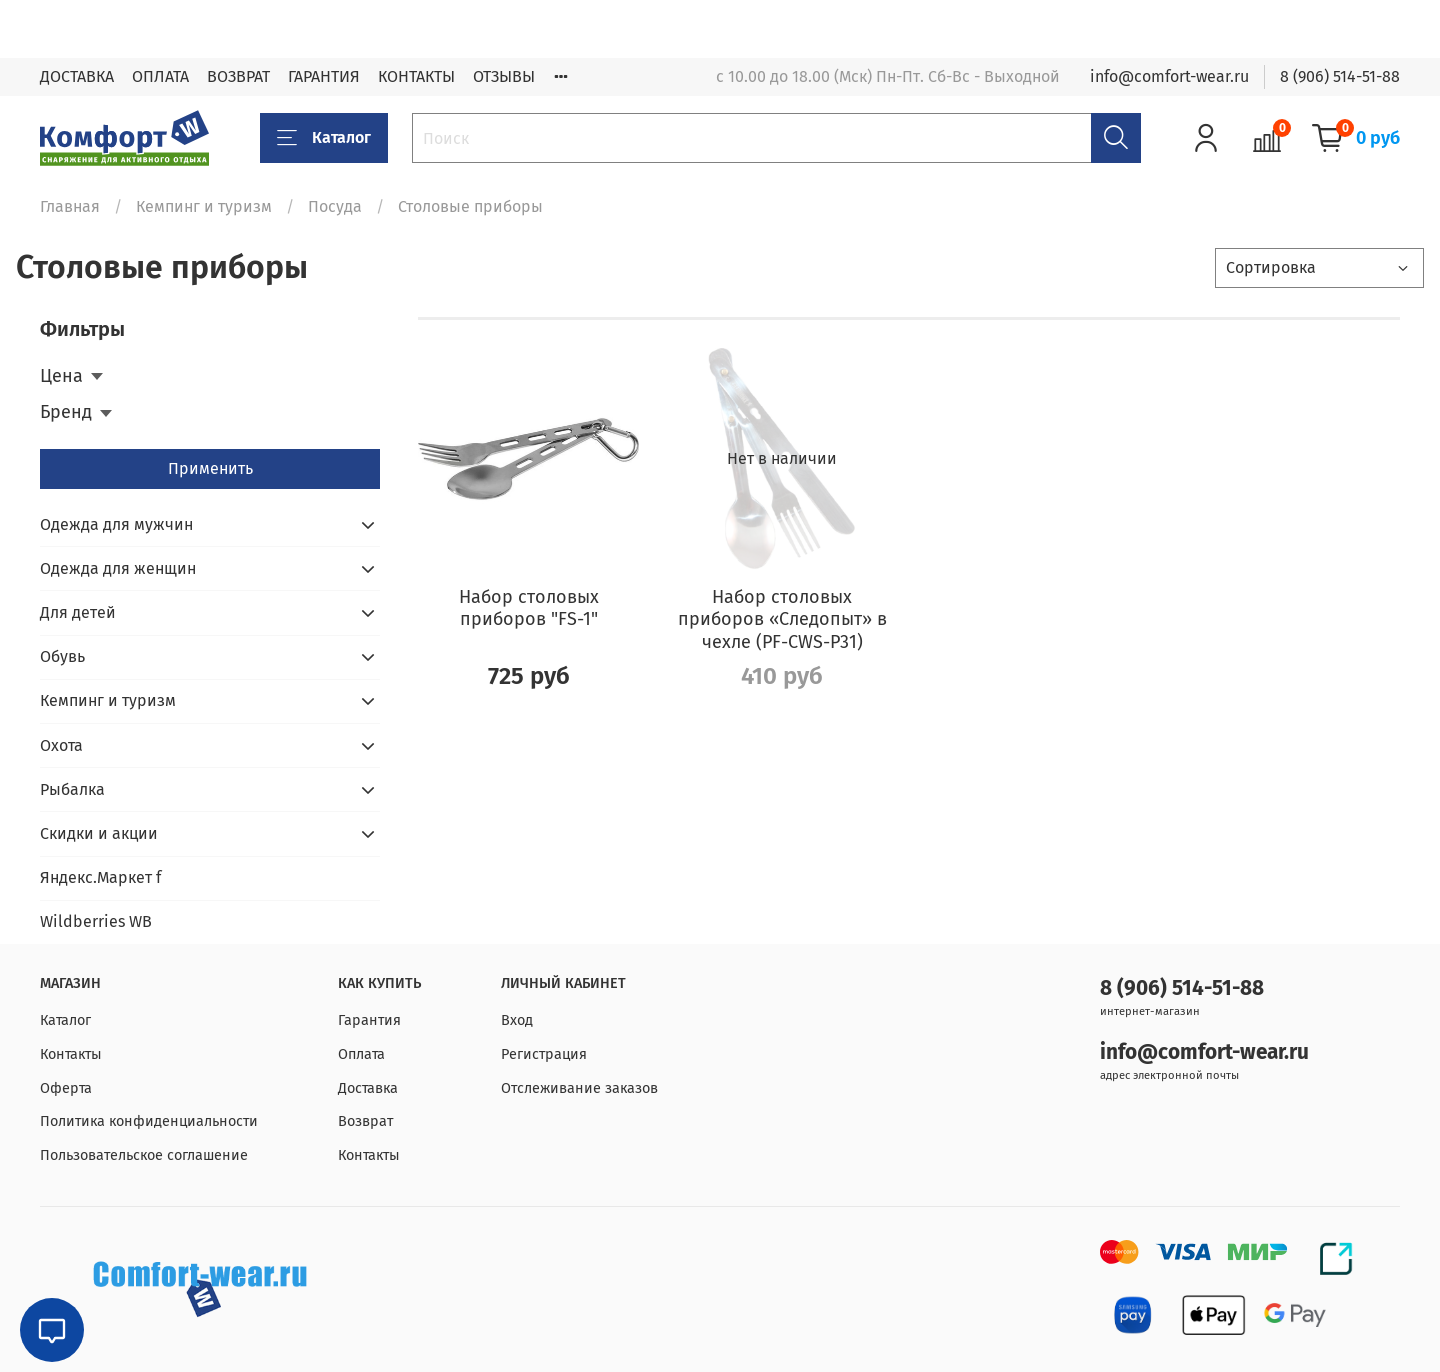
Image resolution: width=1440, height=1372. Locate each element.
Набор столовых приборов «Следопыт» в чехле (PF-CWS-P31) (782, 619)
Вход (517, 1020)
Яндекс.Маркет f (100, 877)
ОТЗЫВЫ (504, 76)
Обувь (62, 656)
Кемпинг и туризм (204, 206)
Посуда (335, 206)
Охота (61, 745)
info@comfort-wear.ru (1169, 76)
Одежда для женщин (118, 568)
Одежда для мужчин (116, 524)
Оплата (361, 1054)
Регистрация (544, 1054)
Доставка (368, 1088)
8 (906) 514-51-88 (1340, 76)
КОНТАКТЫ (416, 76)
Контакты (71, 1054)
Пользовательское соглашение (144, 1155)
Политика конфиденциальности (149, 1121)
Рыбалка (72, 789)
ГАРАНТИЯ (324, 76)
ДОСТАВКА (77, 76)
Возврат (365, 1121)
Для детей (78, 612)
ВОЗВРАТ (238, 76)
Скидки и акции (99, 833)
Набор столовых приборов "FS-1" (529, 608)
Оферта (66, 1088)
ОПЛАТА (160, 76)
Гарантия (369, 1020)
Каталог (324, 138)
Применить (210, 468)
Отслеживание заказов (579, 1088)
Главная (70, 206)
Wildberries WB (96, 921)
